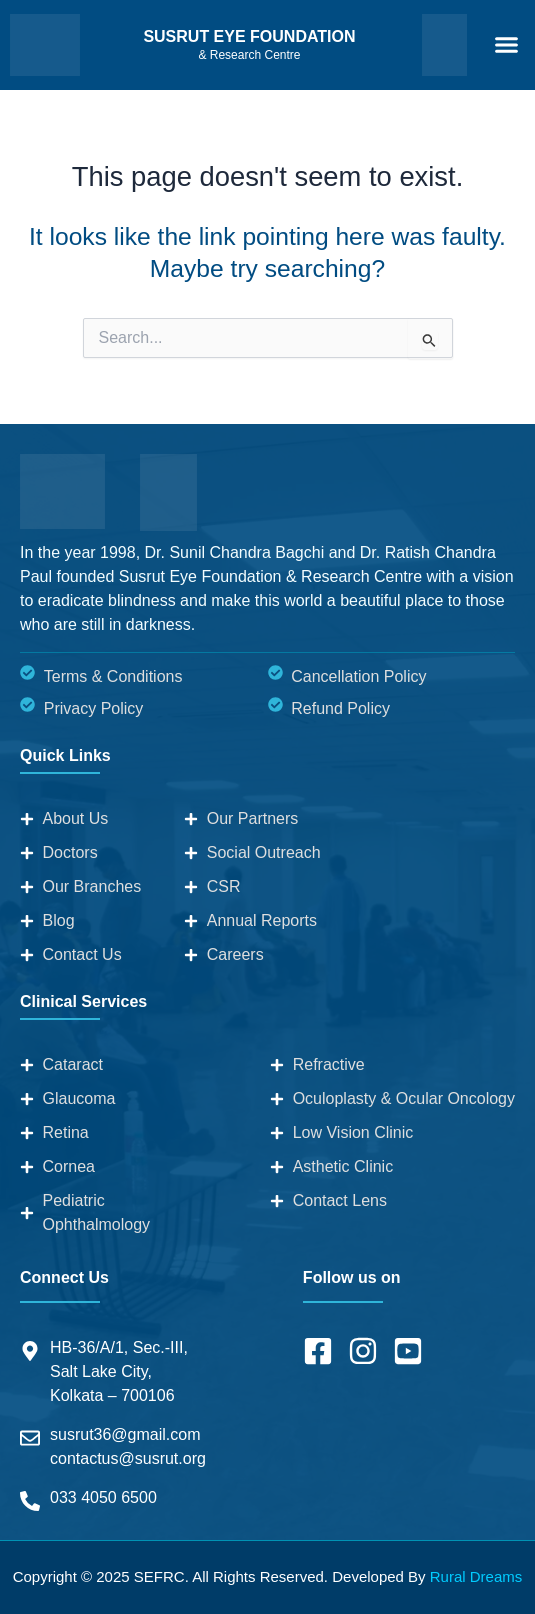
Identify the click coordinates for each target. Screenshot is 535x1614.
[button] (506, 45)
